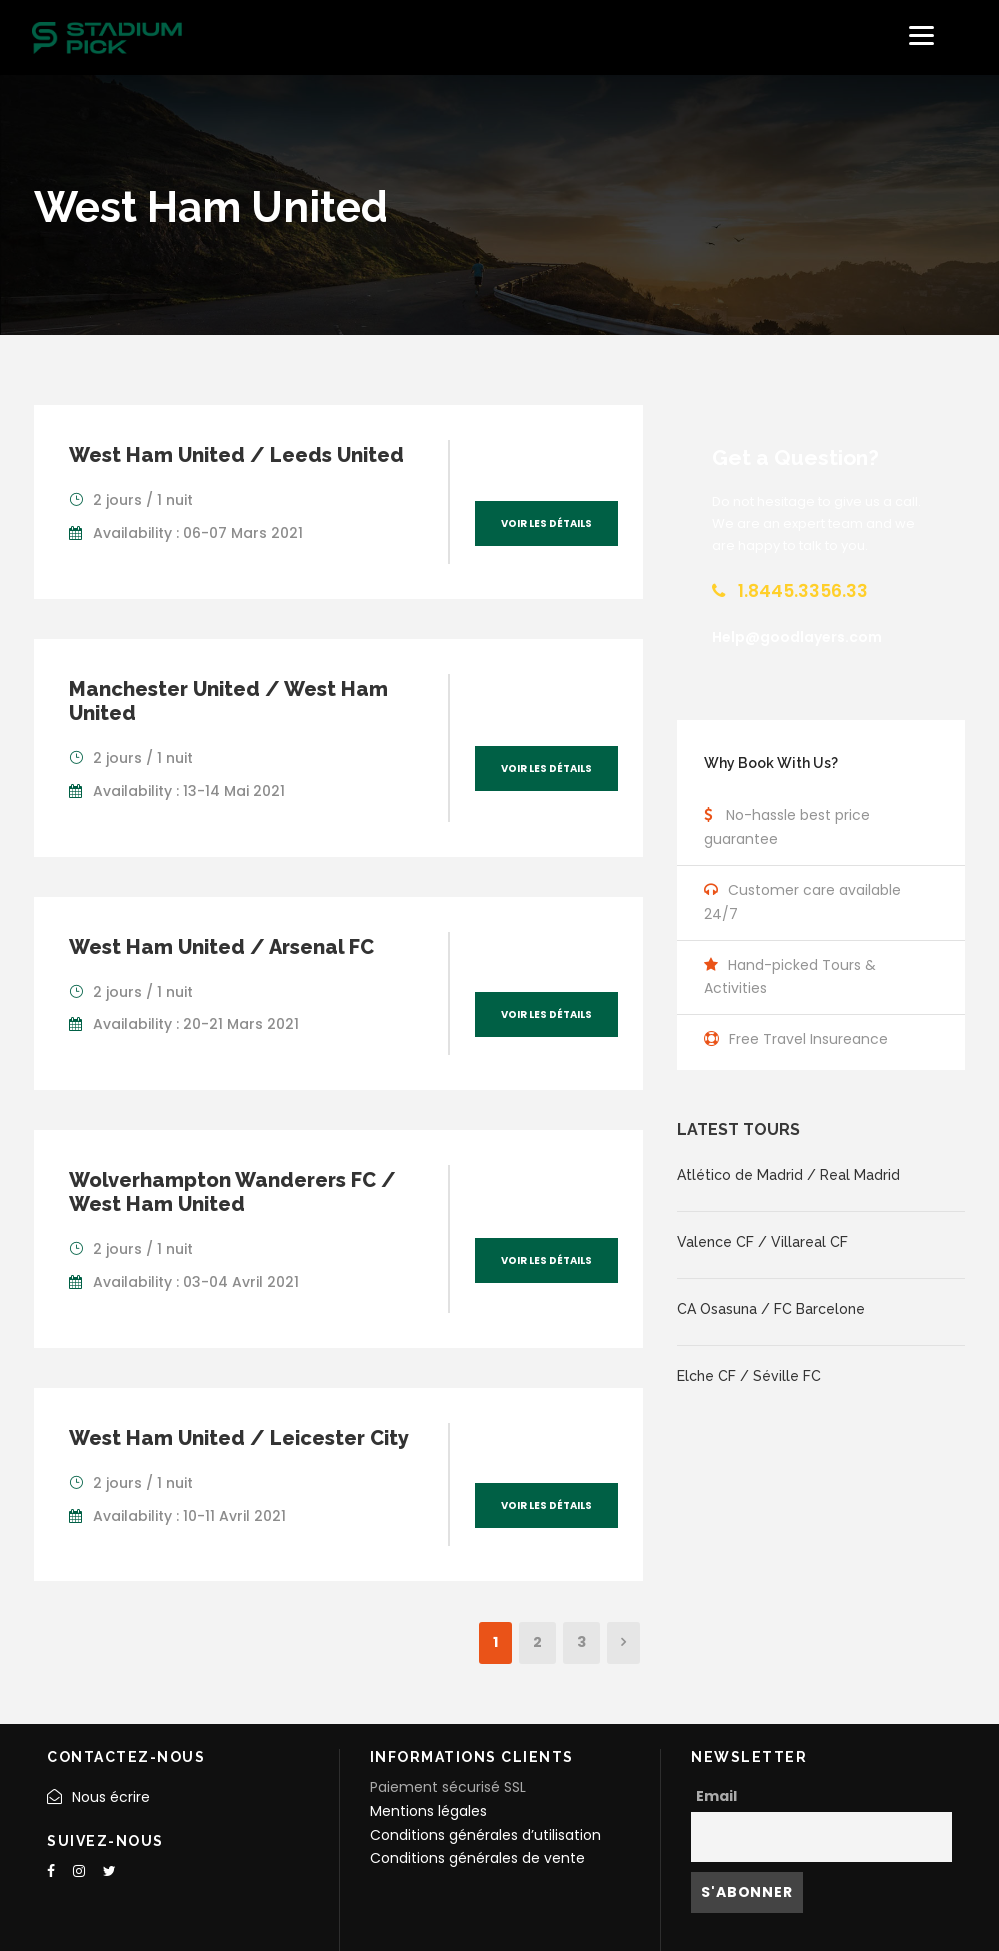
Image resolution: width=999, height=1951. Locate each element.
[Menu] (921, 35)
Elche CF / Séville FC (749, 1376)
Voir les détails (546, 523)
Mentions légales (428, 1811)
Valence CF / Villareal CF (762, 1242)
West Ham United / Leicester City (239, 1438)
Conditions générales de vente (477, 1858)
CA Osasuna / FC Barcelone (771, 1309)
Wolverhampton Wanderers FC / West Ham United (232, 1192)
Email (716, 1796)
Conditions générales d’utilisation (485, 1835)
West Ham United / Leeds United (236, 455)
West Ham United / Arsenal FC (221, 947)
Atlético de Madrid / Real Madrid (788, 1175)
